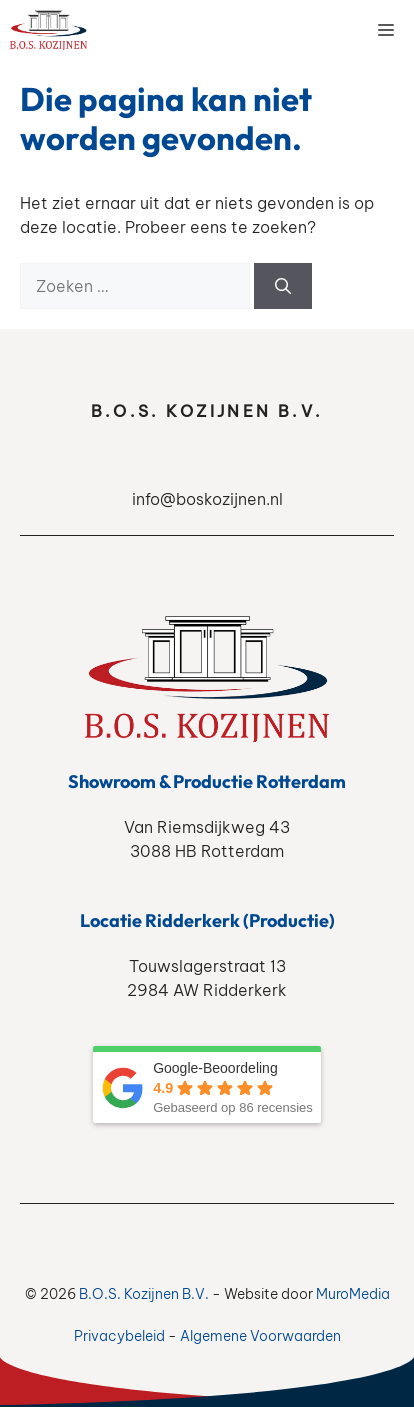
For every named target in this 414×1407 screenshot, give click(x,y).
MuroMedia (353, 1294)
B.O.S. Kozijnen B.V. (144, 1294)
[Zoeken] (283, 286)
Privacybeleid (119, 1336)
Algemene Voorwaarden (260, 1336)
